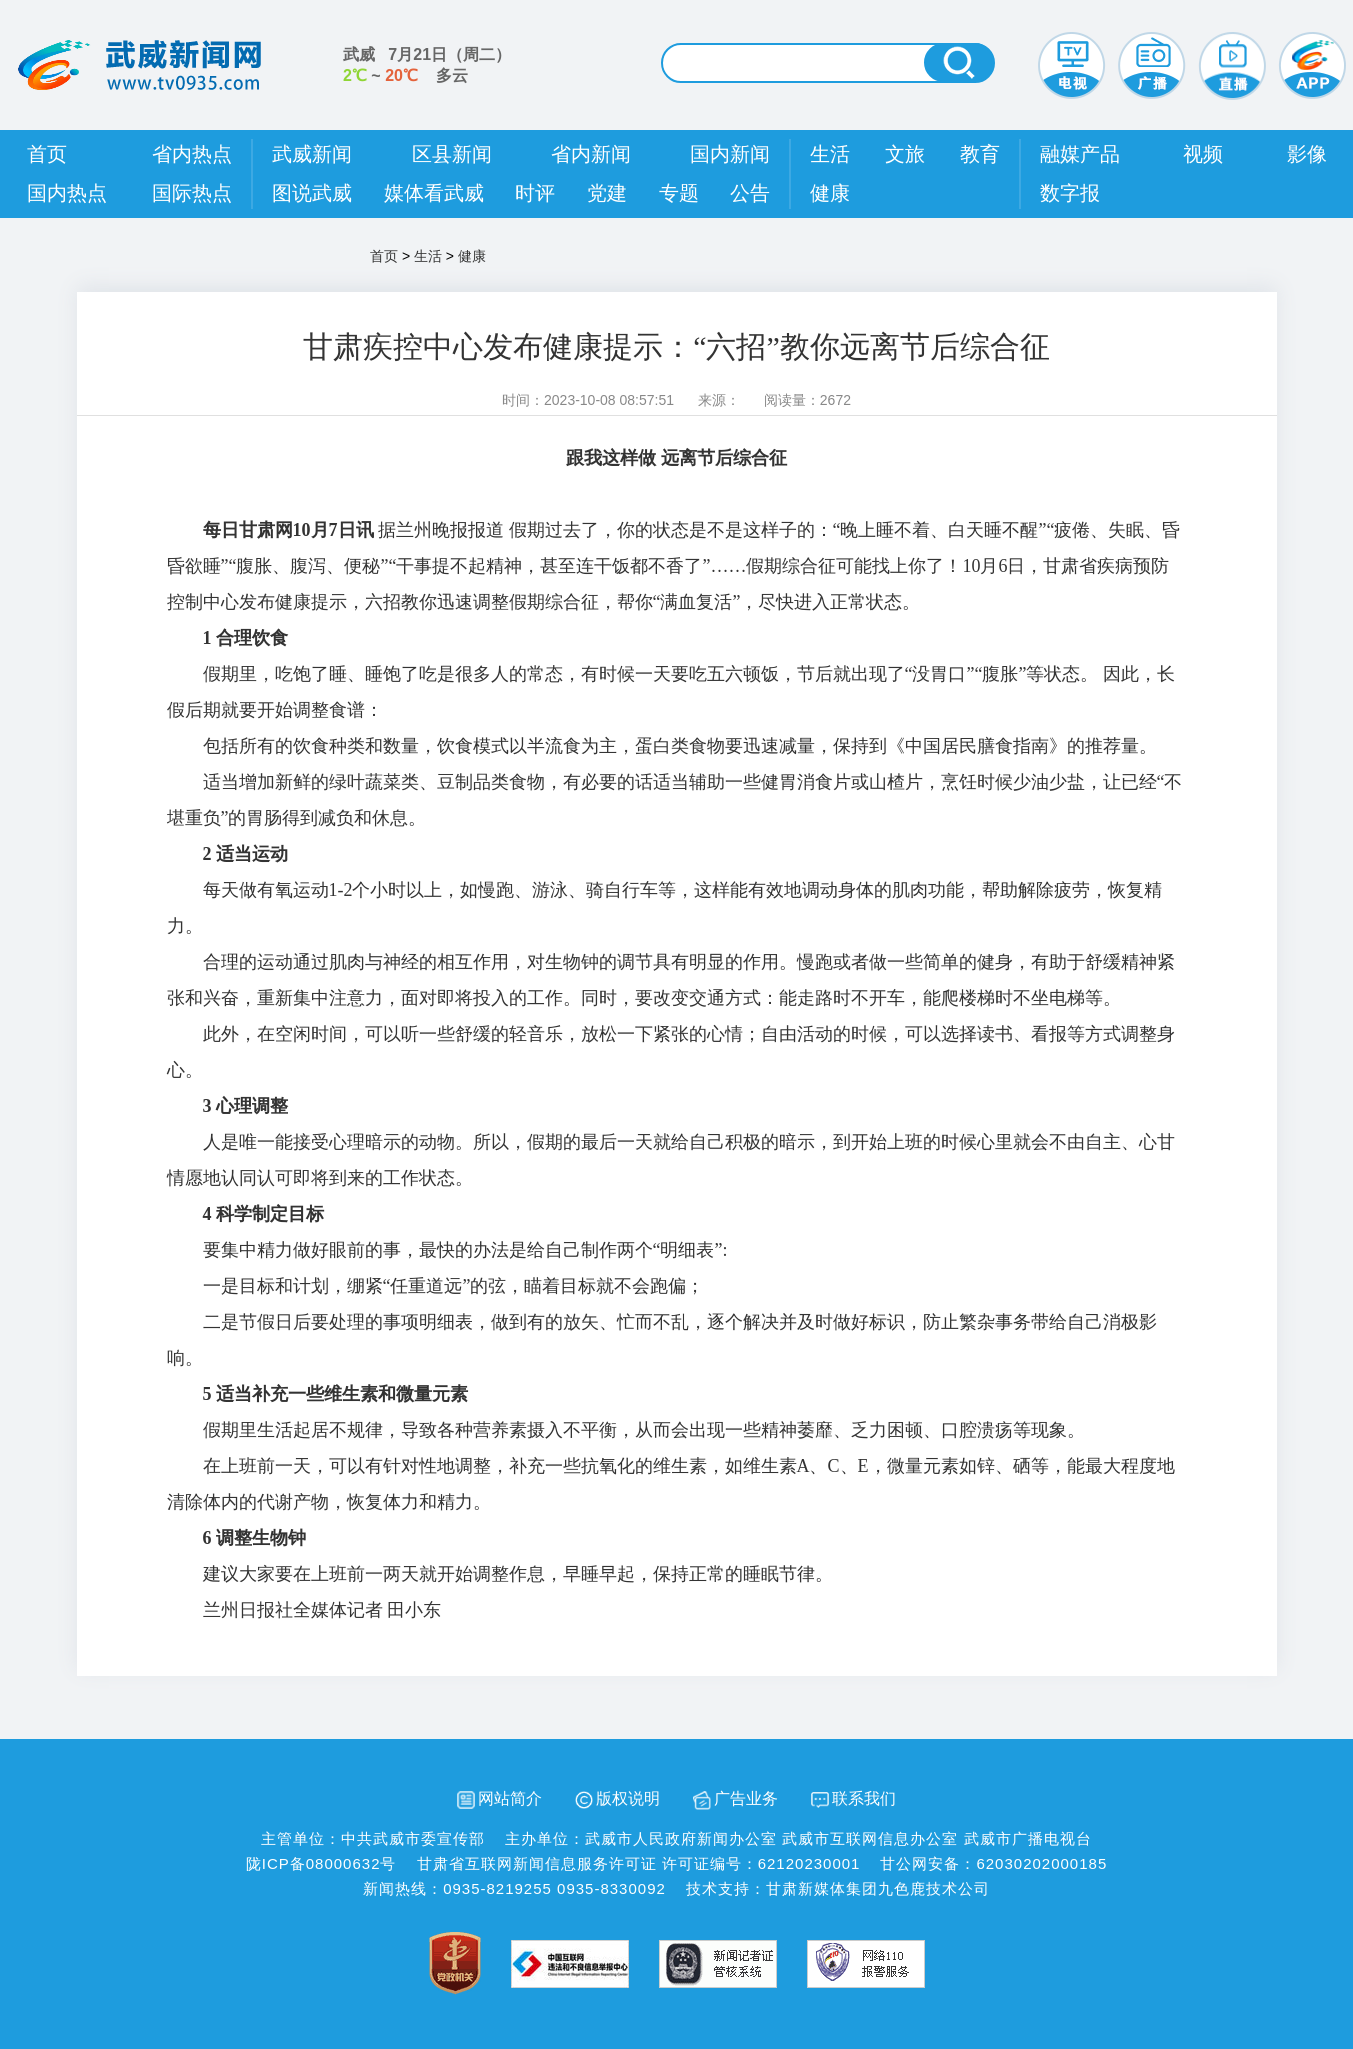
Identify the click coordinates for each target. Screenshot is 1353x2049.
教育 (980, 154)
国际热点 (192, 193)
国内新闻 (730, 154)
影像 (1307, 154)
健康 (830, 193)
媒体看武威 (434, 193)
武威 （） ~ (427, 65)
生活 (830, 154)
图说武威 (312, 193)
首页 (47, 154)
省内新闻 (591, 154)
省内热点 (192, 154)
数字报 (1070, 193)
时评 (535, 193)
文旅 (905, 154)
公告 (750, 193)
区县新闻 (452, 154)
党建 (607, 193)
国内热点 (67, 193)
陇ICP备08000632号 (321, 1863)
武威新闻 (312, 154)
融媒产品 (1080, 154)
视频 (1203, 154)
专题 (679, 193)
